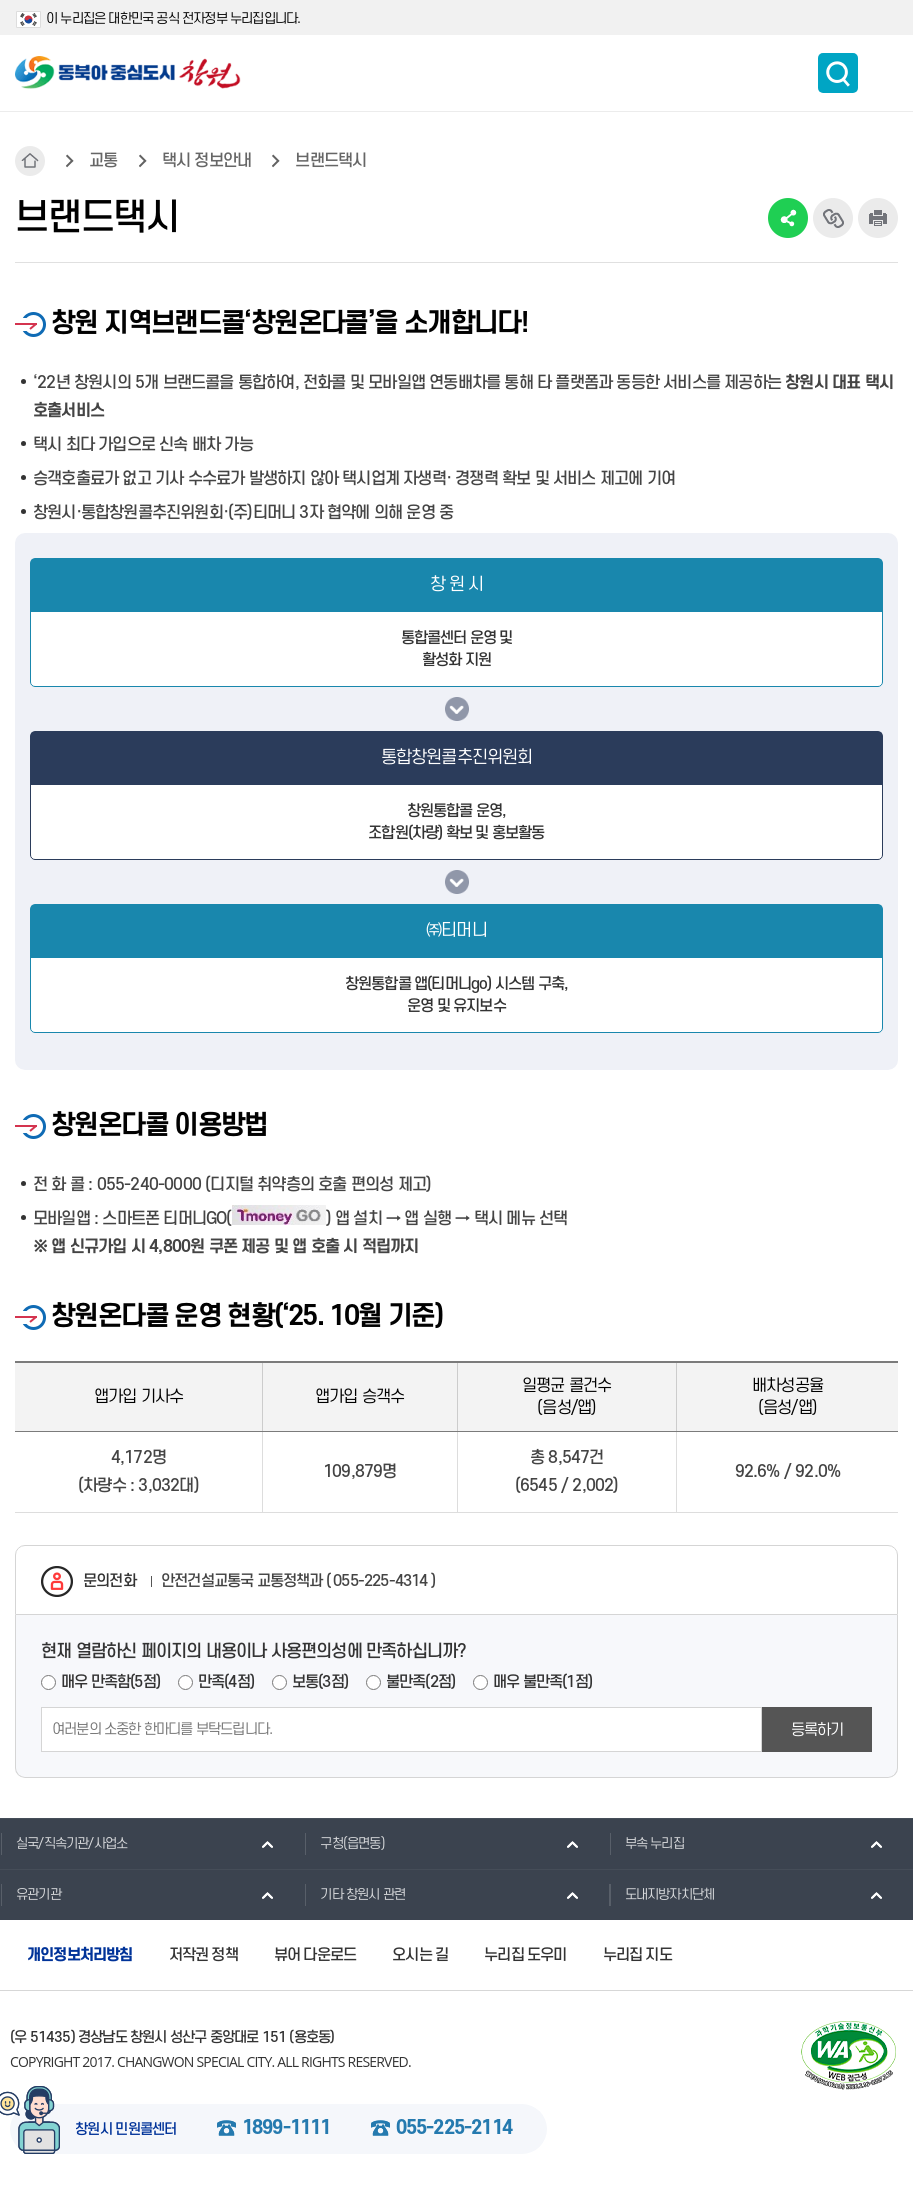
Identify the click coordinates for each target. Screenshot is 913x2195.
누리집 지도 (637, 1955)
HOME (30, 161)
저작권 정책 (203, 1955)
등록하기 (817, 1730)
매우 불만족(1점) (542, 1682)
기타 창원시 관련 (354, 1894)
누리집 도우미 (525, 1955)
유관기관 (30, 1894)
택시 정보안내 (206, 161)
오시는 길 (420, 1955)
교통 (103, 161)
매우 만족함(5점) (110, 1682)
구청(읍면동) (344, 1843)
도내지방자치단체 (662, 1894)
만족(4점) (226, 1682)
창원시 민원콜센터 (126, 2130)
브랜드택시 (330, 161)
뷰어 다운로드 (315, 1955)
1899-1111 (286, 2129)
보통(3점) (320, 1682)
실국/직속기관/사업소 (63, 1843)
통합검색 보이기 (838, 73)
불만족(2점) (420, 1682)
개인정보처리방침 (80, 1955)
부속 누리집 (646, 1843)
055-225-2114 (454, 2129)
